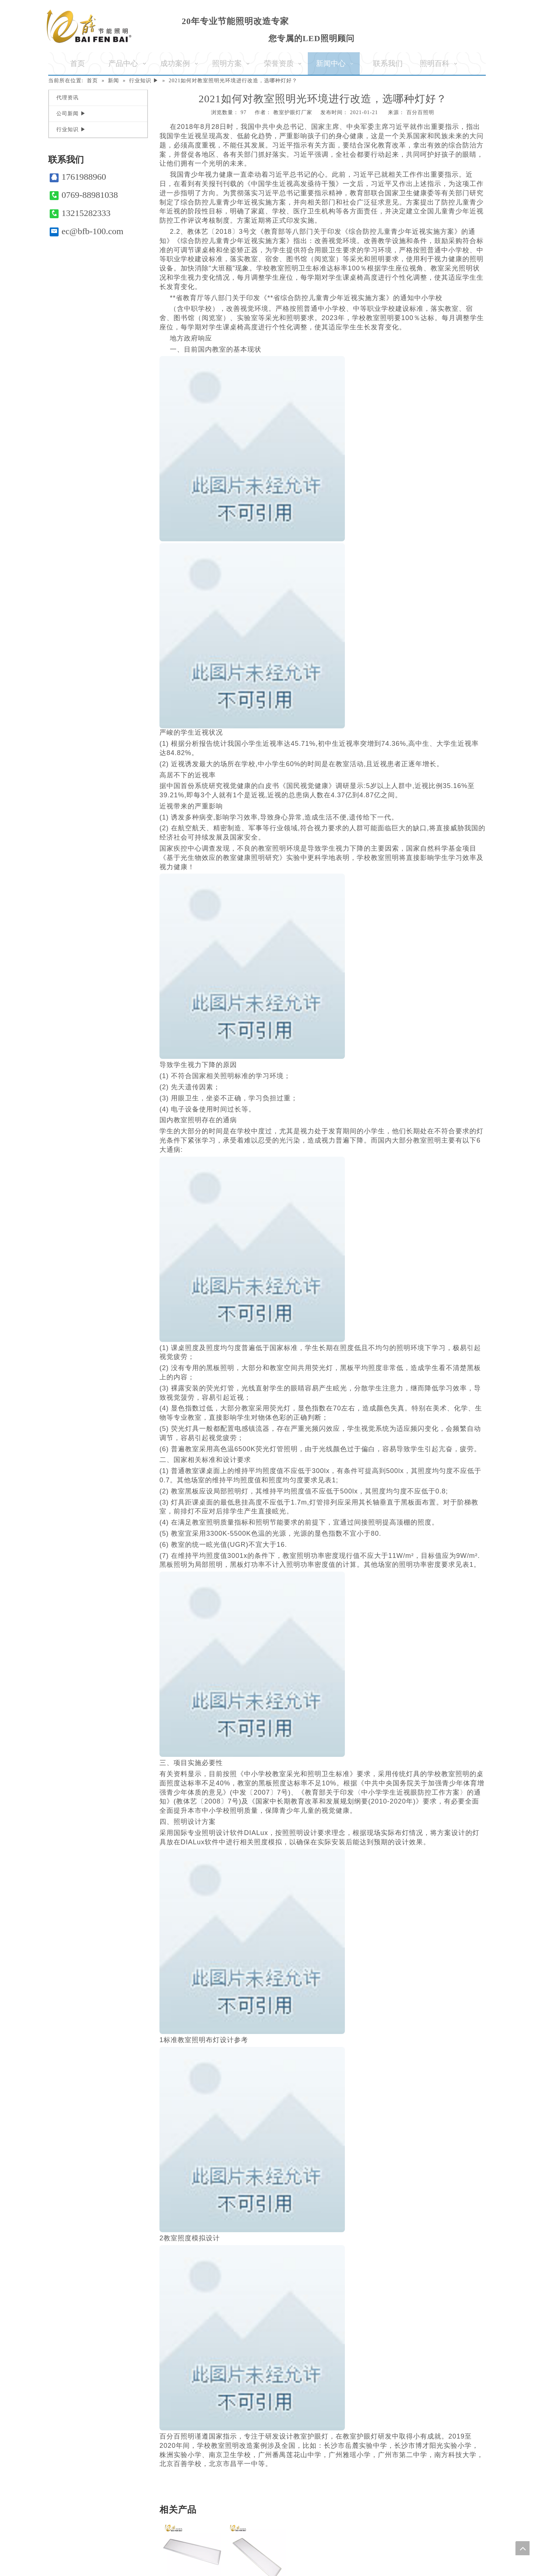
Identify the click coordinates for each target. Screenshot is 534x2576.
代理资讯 (67, 97)
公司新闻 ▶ (71, 113)
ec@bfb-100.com (86, 231)
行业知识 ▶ (71, 129)
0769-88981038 (84, 195)
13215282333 (80, 213)
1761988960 (78, 177)
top (522, 2548)
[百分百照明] (89, 26)
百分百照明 (420, 112)
